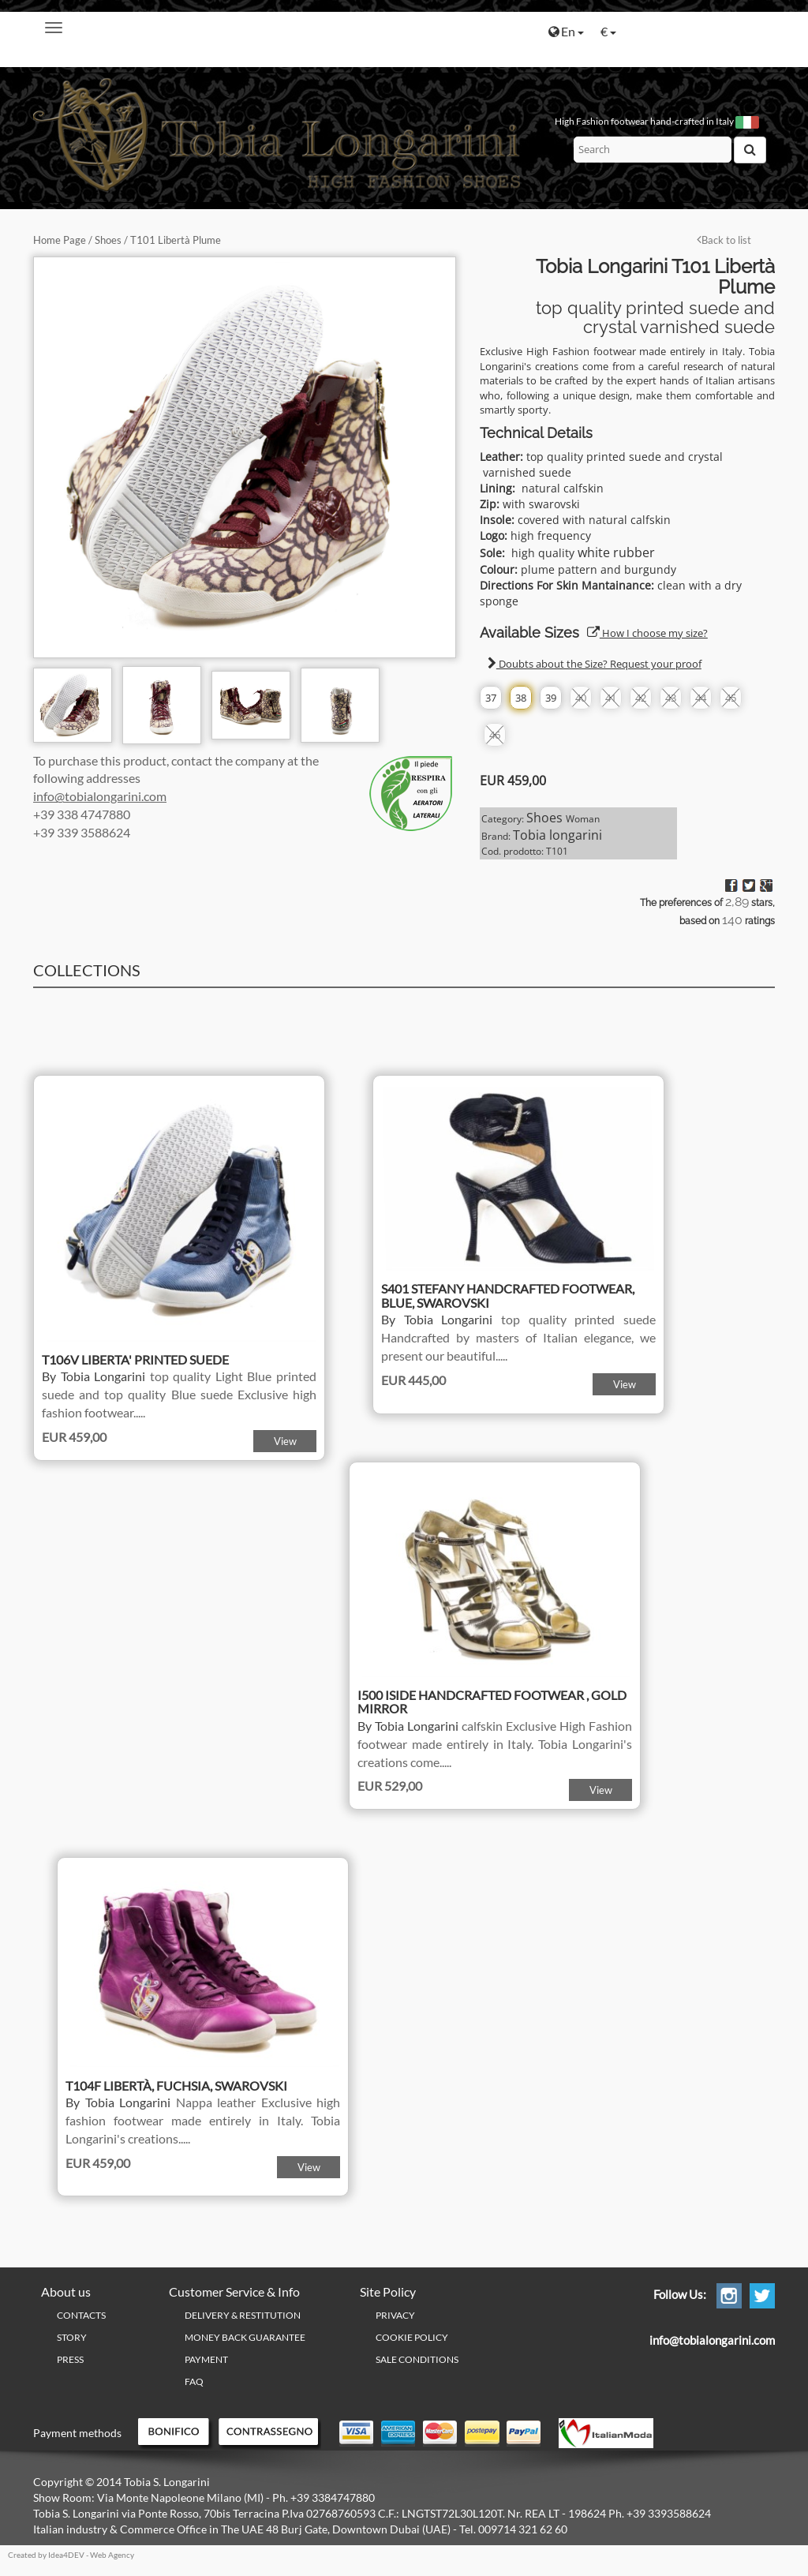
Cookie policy (412, 2337)
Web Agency (112, 2554)
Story (72, 2337)
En (566, 31)
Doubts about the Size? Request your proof (594, 664)
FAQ (194, 2381)
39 (550, 698)
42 (640, 698)
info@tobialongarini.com (99, 795)
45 (730, 698)
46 (494, 735)
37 (490, 698)
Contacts (81, 2315)
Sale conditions (417, 2359)
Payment (206, 2359)
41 (610, 698)
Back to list (724, 240)
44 (700, 698)
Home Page (59, 240)
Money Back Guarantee (245, 2337)
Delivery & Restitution (243, 2315)
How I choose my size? (647, 633)
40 (580, 698)
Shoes (108, 240)
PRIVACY (395, 2315)
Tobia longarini (557, 835)
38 (520, 698)
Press (70, 2359)
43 (670, 698)
